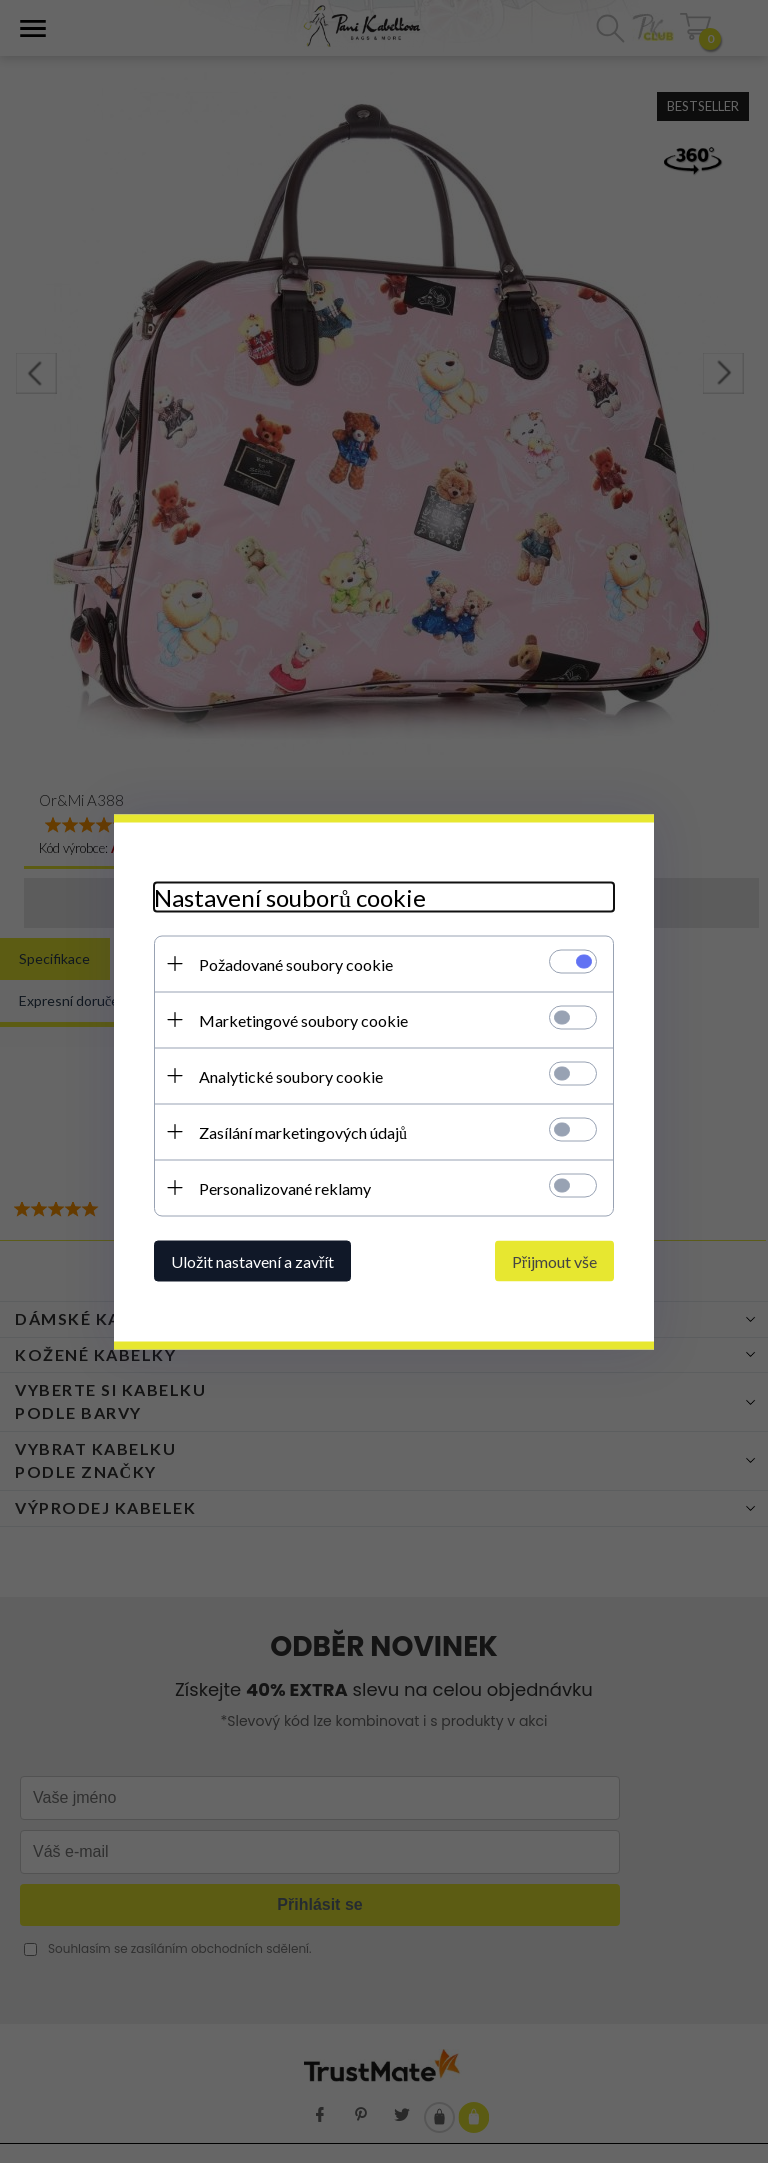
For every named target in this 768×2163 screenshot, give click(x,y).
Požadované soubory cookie (296, 963)
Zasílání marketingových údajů (303, 1131)
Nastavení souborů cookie (290, 896)
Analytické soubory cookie (291, 1075)
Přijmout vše (554, 1260)
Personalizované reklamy (285, 1187)
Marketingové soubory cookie (303, 1019)
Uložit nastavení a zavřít (252, 1260)
